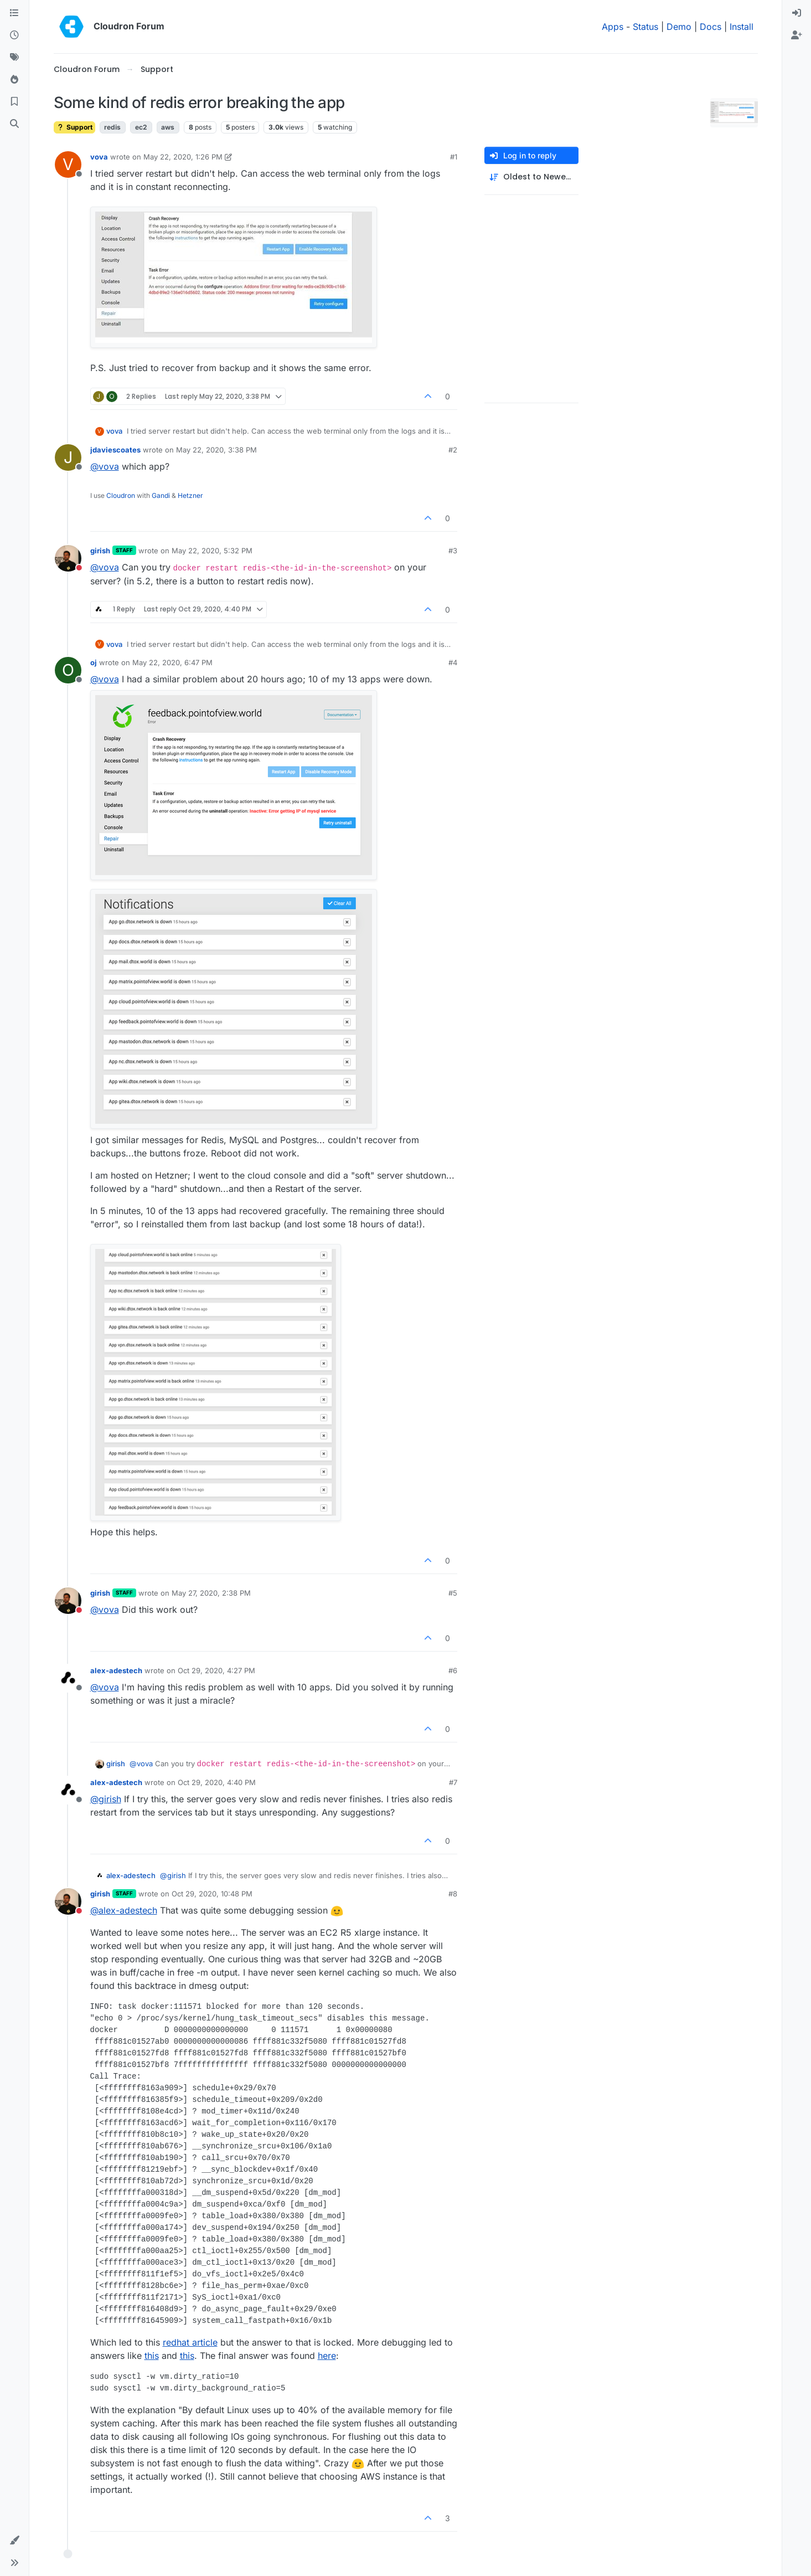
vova (99, 156)
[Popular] (14, 80)
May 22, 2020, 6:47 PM (172, 662)
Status (645, 26)
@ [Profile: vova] (104, 466)
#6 (452, 1670)
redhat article (190, 2342)
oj (93, 662)
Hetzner (190, 495)
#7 (453, 1782)
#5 (452, 1592)
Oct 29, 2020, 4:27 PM (216, 1670)
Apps (612, 26)
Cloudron (120, 495)
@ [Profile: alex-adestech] (123, 1910)
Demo (679, 26)
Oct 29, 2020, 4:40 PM (217, 1782)
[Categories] (14, 13)
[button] (14, 2540)
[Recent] (14, 35)
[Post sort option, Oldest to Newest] (531, 177)
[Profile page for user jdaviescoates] (68, 457)
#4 (452, 662)
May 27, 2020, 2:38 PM (211, 1592)
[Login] (797, 13)
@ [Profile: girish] (105, 1798)
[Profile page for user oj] (68, 670)
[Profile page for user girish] (68, 558)
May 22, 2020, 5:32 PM (212, 550)
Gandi (161, 495)
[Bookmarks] (14, 102)
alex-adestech (116, 1670)
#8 (452, 1893)
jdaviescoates (115, 449)
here (327, 2355)
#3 (452, 550)
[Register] (797, 35)
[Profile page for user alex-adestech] (68, 1678)
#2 (452, 449)
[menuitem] (797, 13)
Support (74, 127)
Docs (710, 26)
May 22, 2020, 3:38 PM (216, 449)
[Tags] (14, 57)
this (151, 2355)
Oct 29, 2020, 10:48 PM (212, 1893)
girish (100, 550)
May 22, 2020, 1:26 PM (183, 156)
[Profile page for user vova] (68, 164)
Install (741, 26)
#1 (453, 156)
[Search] (14, 124)
